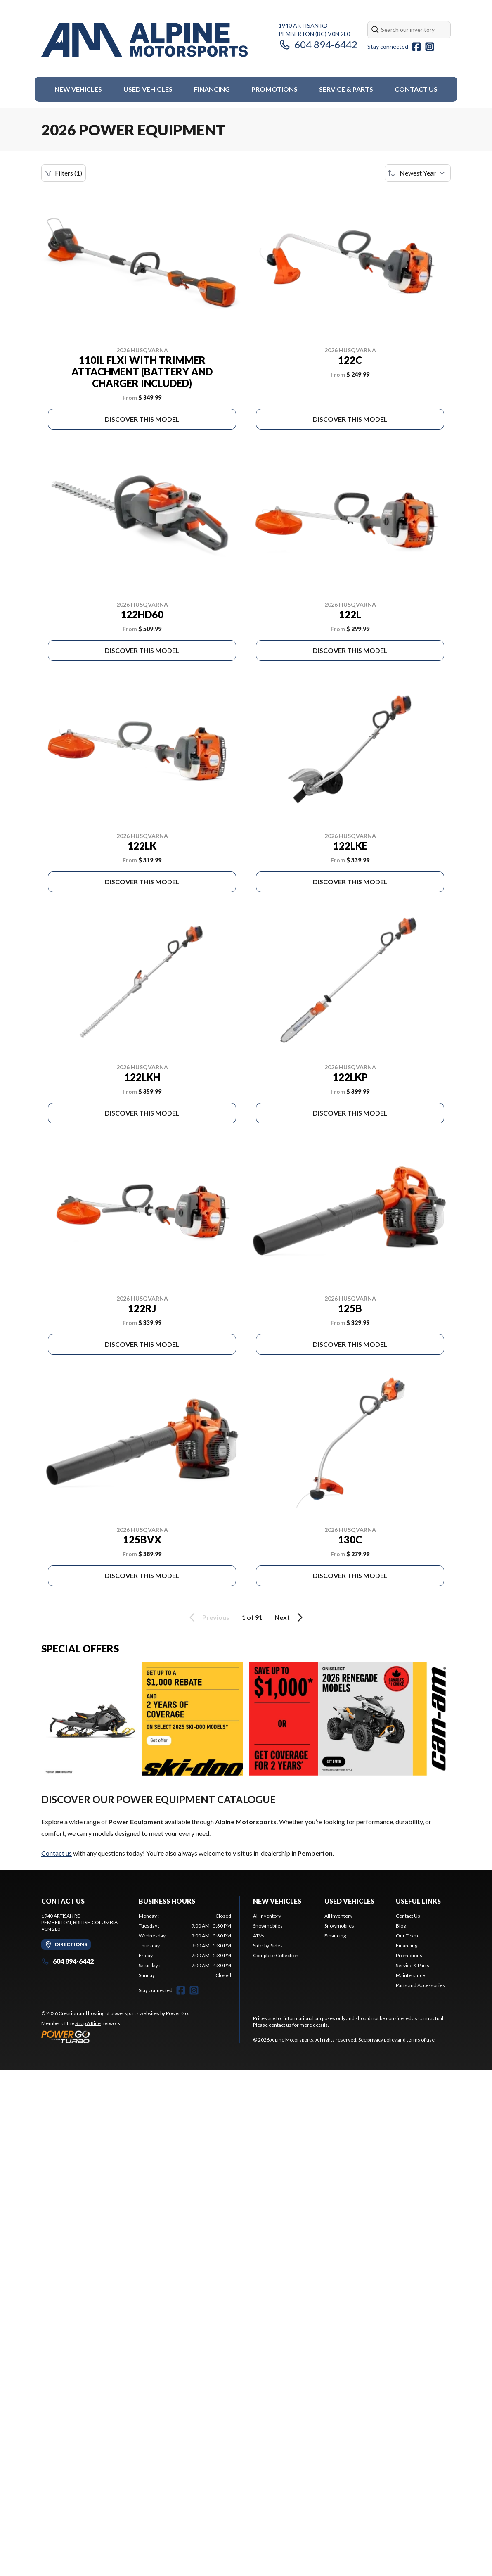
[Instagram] (430, 47)
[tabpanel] (185, 1946)
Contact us (56, 1853)
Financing (212, 89)
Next (289, 1617)
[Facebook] (416, 47)
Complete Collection (275, 1955)
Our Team (407, 1936)
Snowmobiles (268, 1926)
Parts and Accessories (420, 1985)
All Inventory (267, 1916)
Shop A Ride (88, 2023)
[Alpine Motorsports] (144, 40)
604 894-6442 (318, 44)
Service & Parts (346, 89)
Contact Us (416, 89)
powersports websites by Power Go (149, 2013)
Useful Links (418, 1901)
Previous (208, 1617)
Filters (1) (63, 173)
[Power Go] (115, 2036)
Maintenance (410, 1975)
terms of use (421, 2040)
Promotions (274, 89)
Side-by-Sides (268, 1945)
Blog (401, 1926)
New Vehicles (78, 89)
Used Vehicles (148, 89)
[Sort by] (418, 173)
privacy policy (382, 2040)
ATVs (258, 1936)
